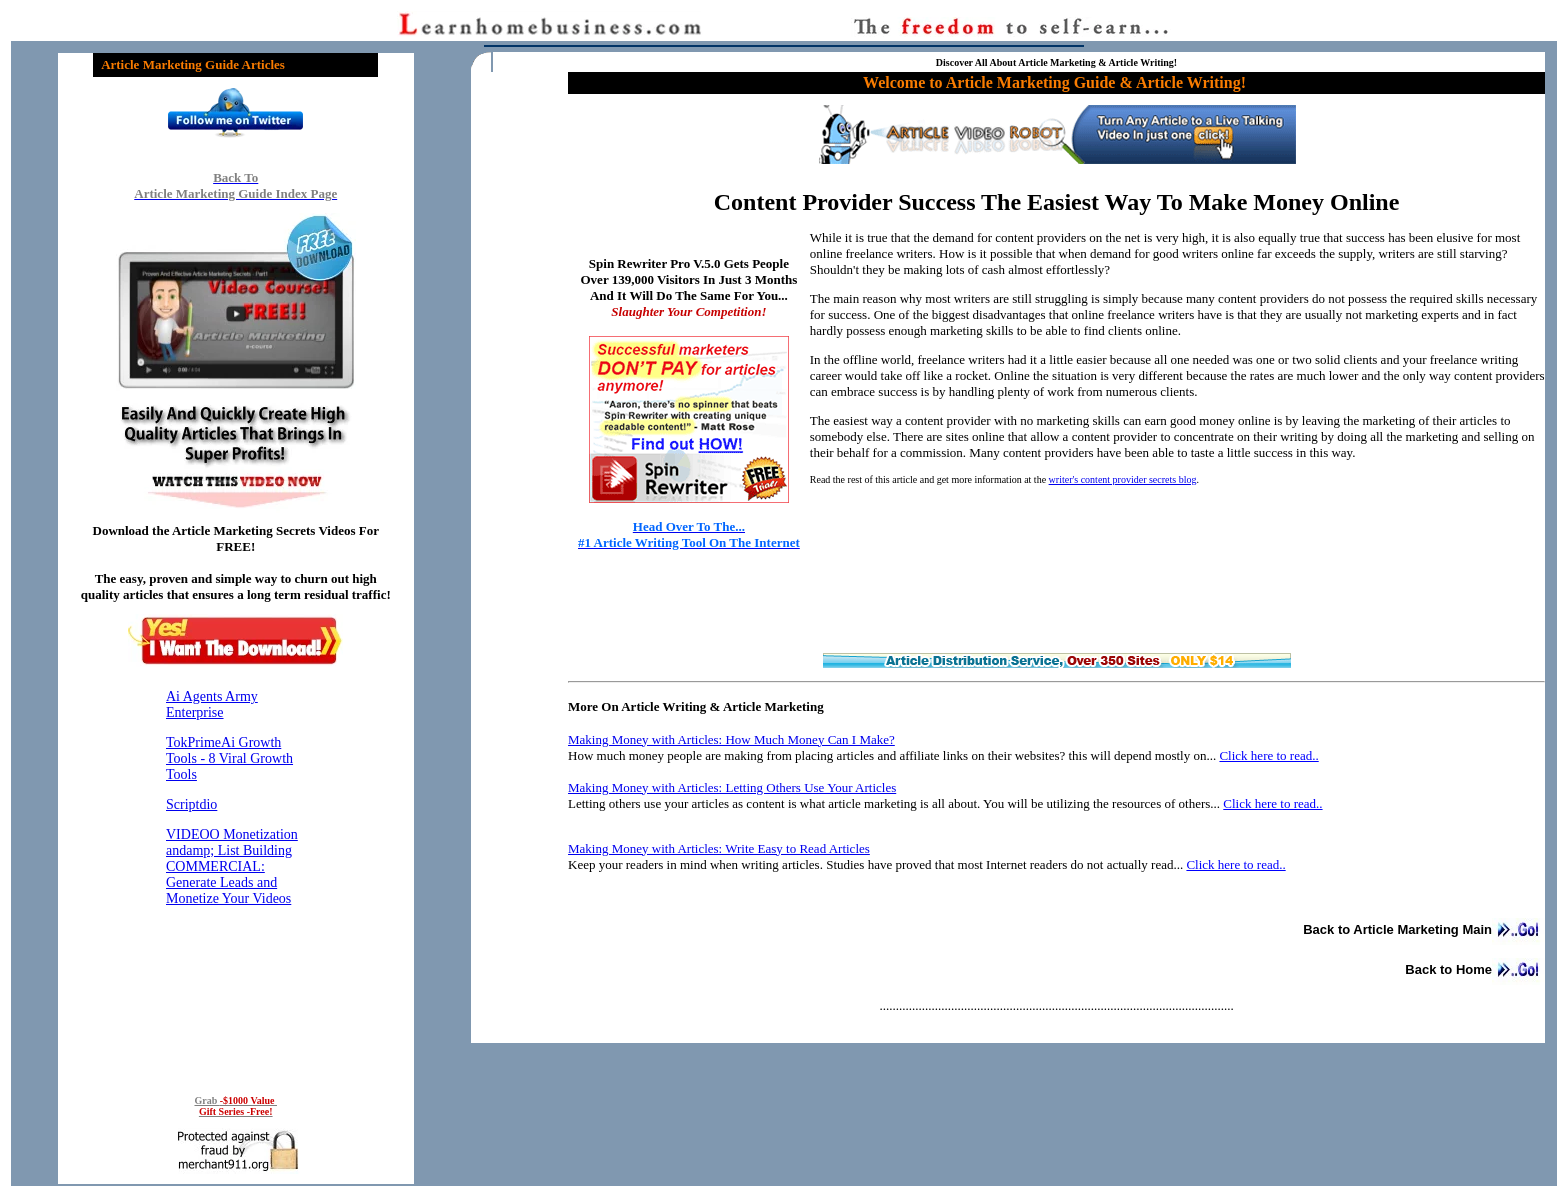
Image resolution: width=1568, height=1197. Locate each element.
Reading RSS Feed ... (236, 876)
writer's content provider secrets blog (1123, 479)
